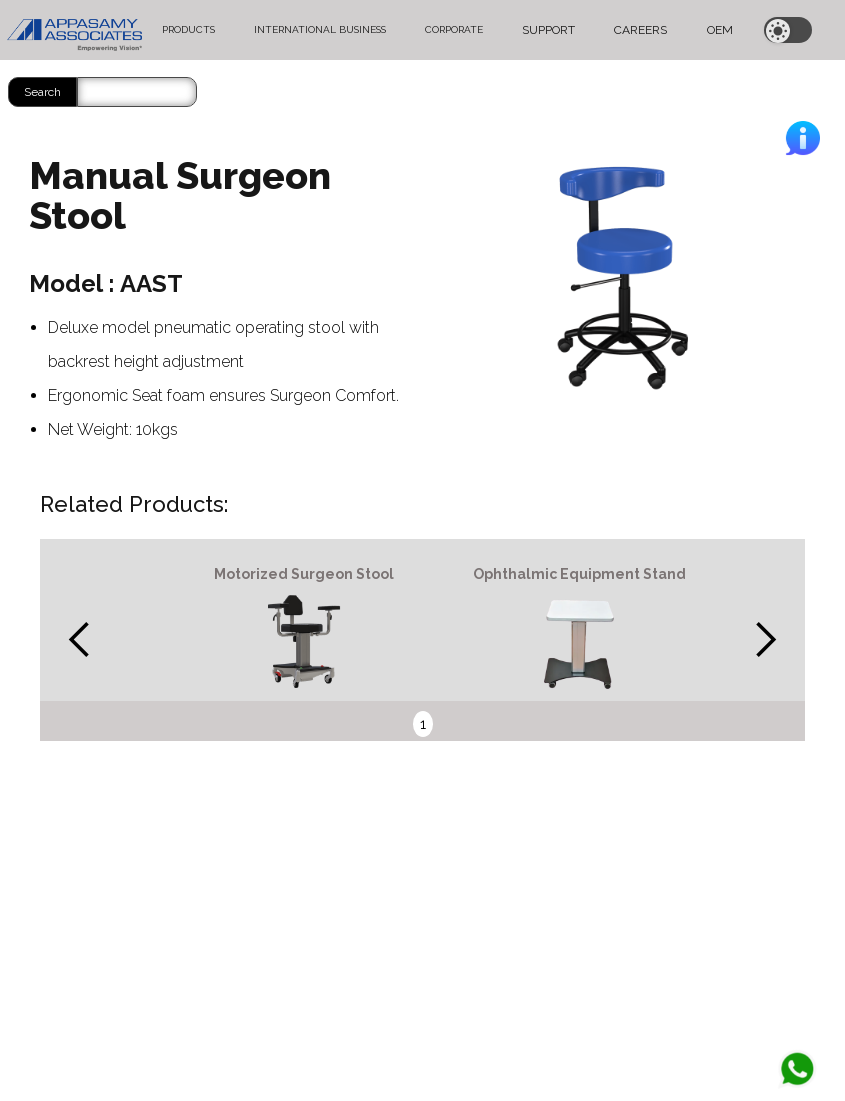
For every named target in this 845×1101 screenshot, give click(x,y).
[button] (80, 640)
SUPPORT (548, 30)
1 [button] (423, 724)
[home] (74, 30)
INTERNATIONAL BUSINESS (320, 29)
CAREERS (640, 30)
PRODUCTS (188, 29)
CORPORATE (454, 29)
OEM (720, 30)
